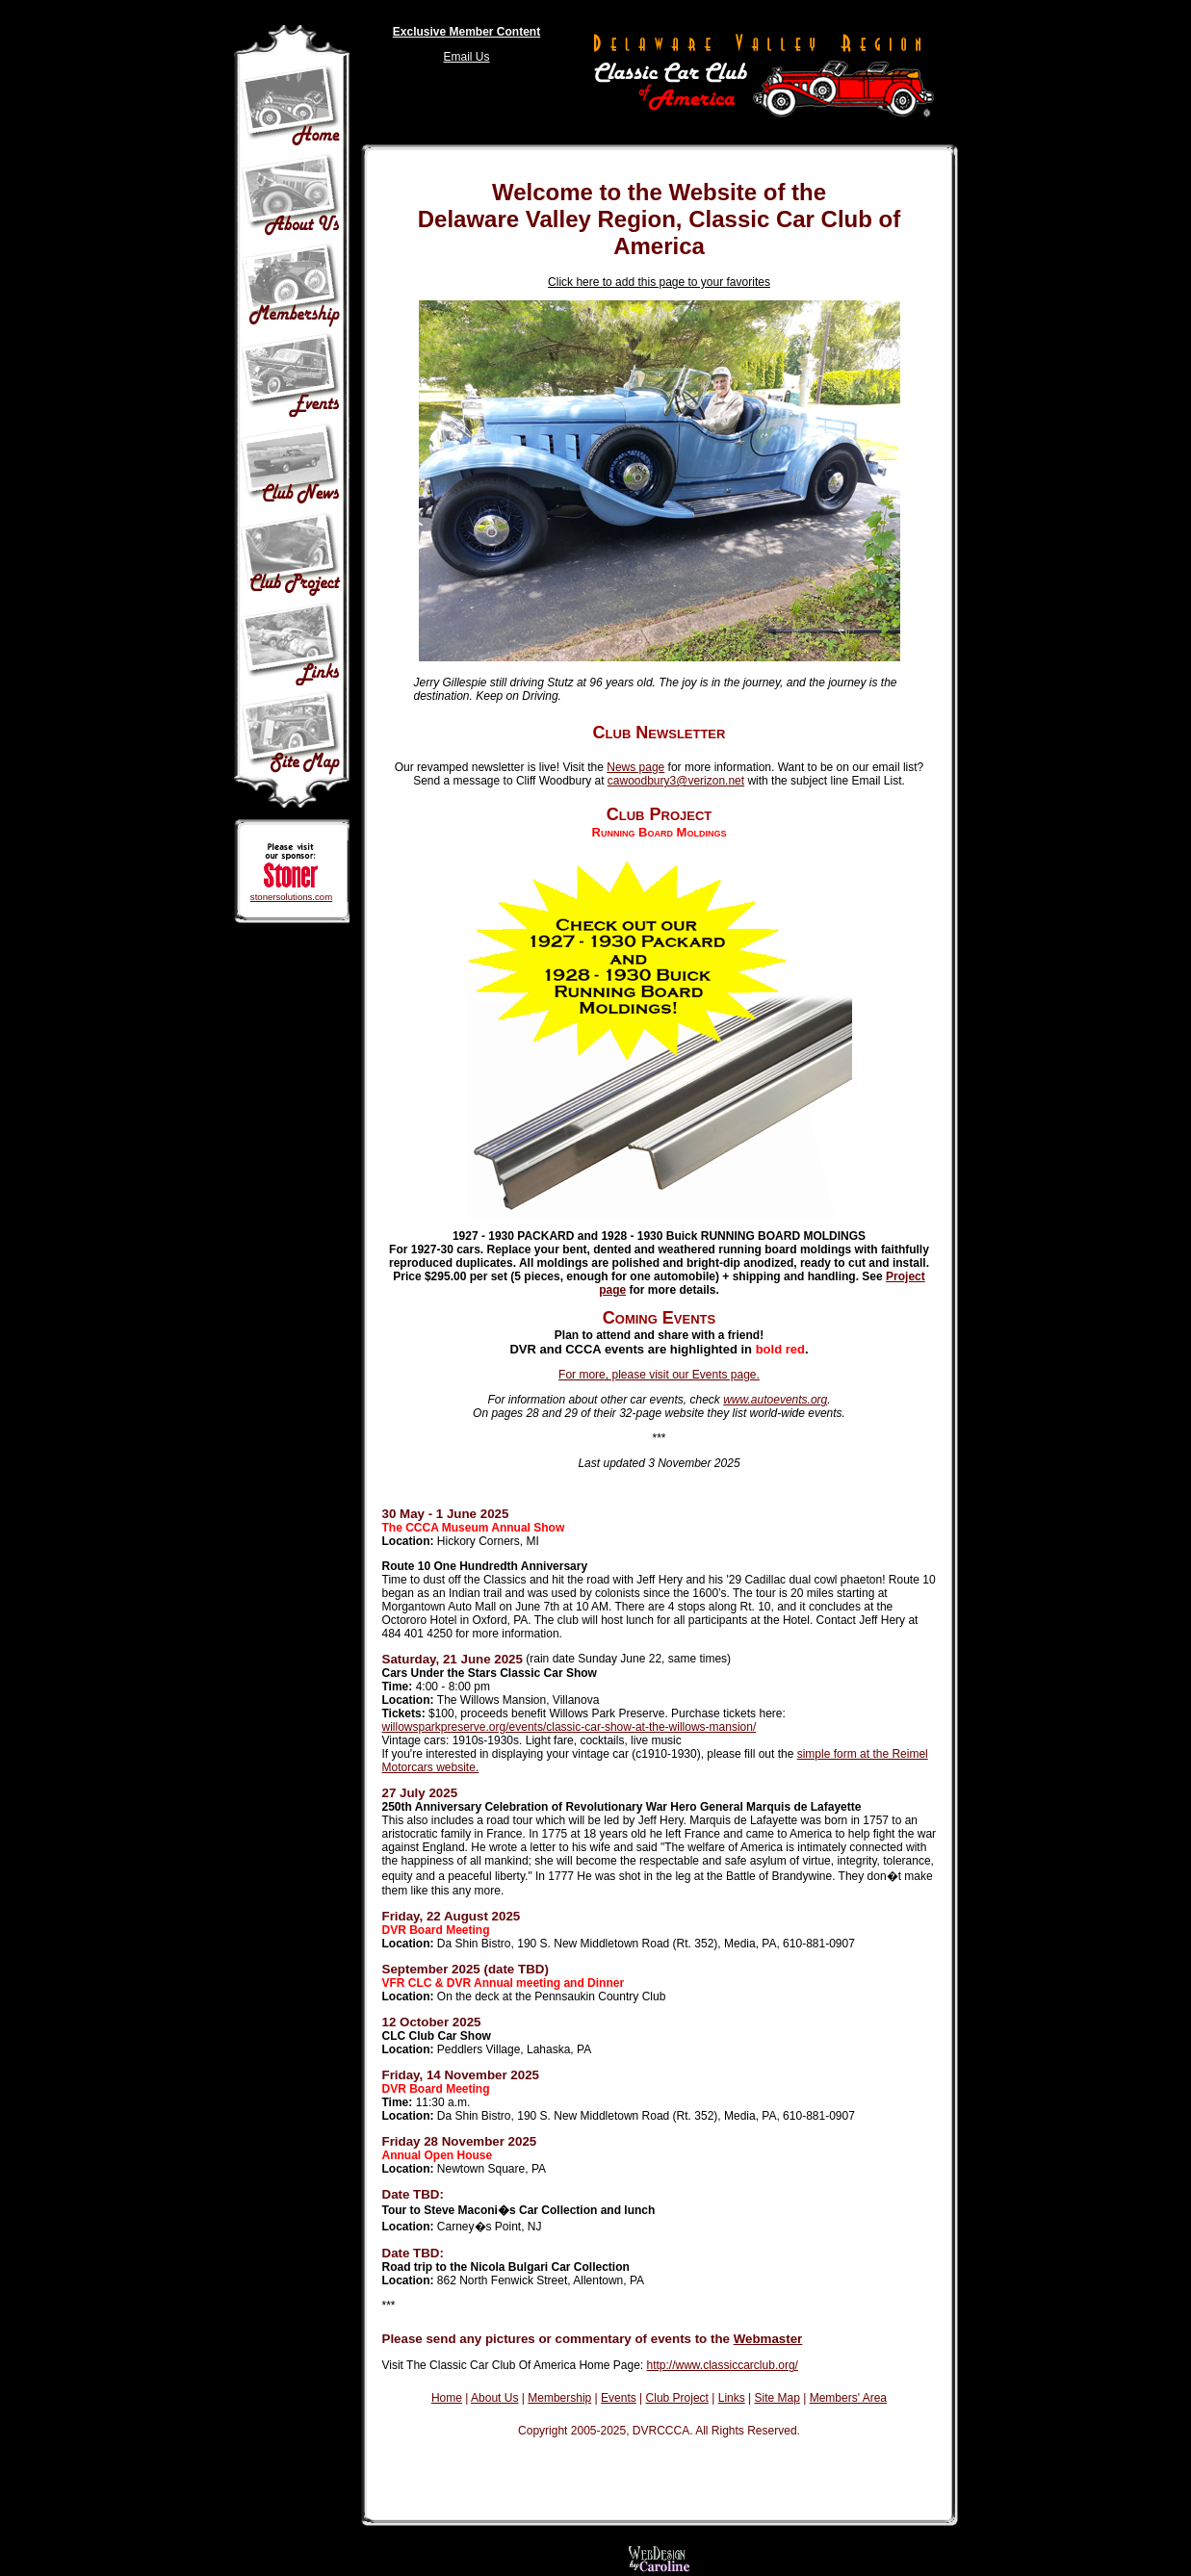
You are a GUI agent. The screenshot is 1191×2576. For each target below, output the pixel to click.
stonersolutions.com (291, 896)
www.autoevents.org (775, 1399)
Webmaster (768, 2338)
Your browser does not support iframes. (659, 2476)
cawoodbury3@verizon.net (676, 780)
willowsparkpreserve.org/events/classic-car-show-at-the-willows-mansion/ (569, 1727)
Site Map (777, 2398)
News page (635, 767)
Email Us (466, 57)
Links (731, 2398)
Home (446, 2398)
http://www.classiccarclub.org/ (722, 2365)
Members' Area (848, 2398)
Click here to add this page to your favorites (659, 282)
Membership (559, 2398)
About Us (494, 2398)
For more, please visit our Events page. (659, 1374)
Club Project (677, 2398)
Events (618, 2398)
